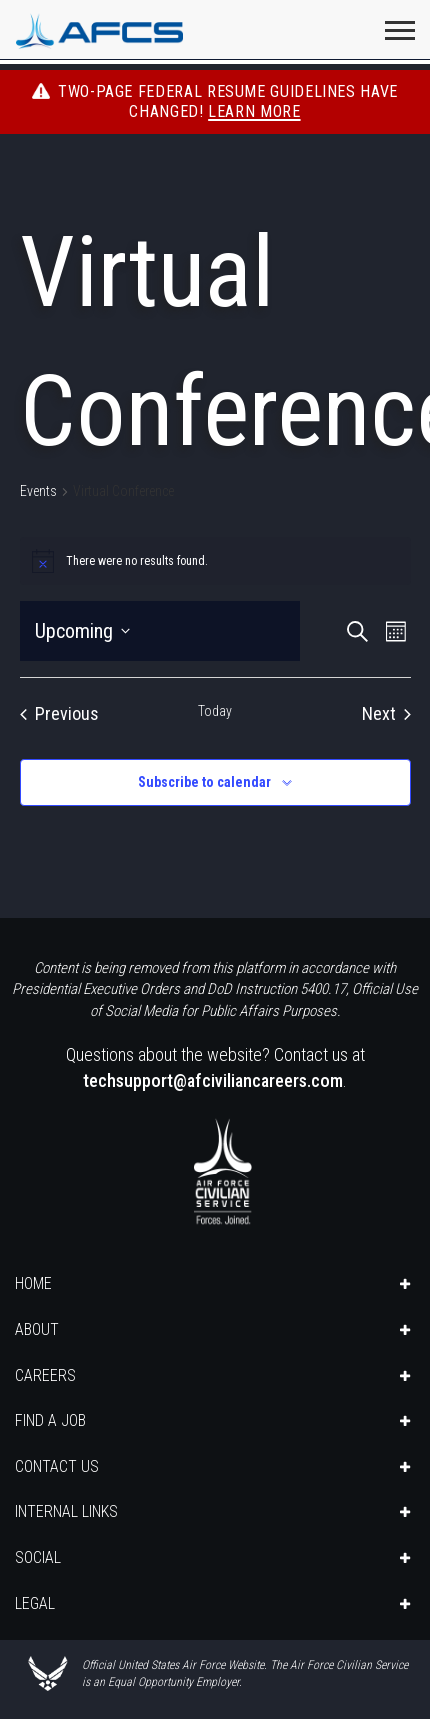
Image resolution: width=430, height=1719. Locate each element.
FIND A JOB (50, 1420)
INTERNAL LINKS (66, 1511)
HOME (33, 1283)
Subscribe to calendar (204, 782)
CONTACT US (57, 1466)
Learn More (254, 111)
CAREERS (45, 1375)
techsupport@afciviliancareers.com (213, 1080)
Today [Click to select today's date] (215, 711)
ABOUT (37, 1329)
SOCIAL (38, 1557)
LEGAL (35, 1603)
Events (38, 491)
